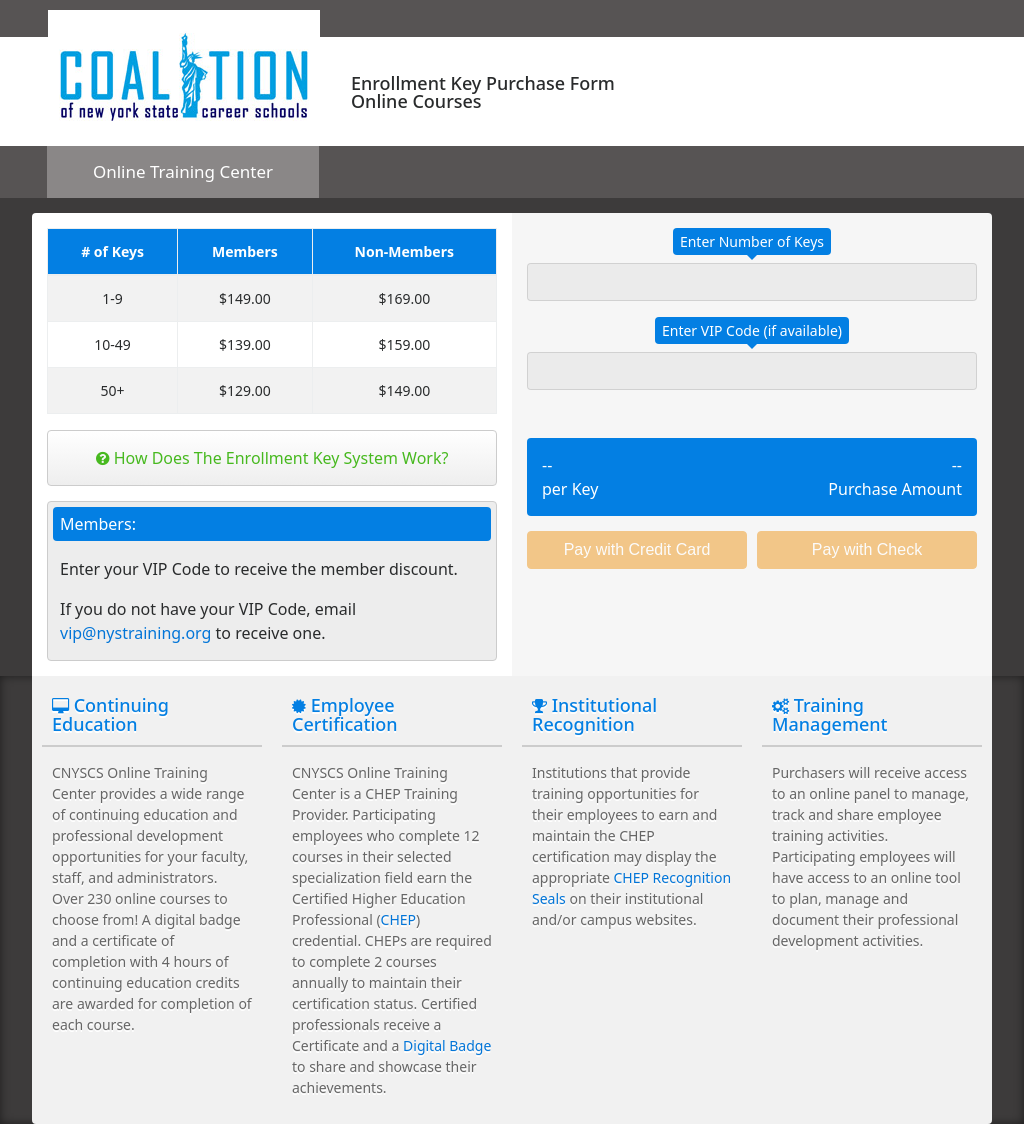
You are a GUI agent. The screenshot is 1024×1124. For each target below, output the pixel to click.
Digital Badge (447, 1045)
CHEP (398, 919)
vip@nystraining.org (135, 633)
